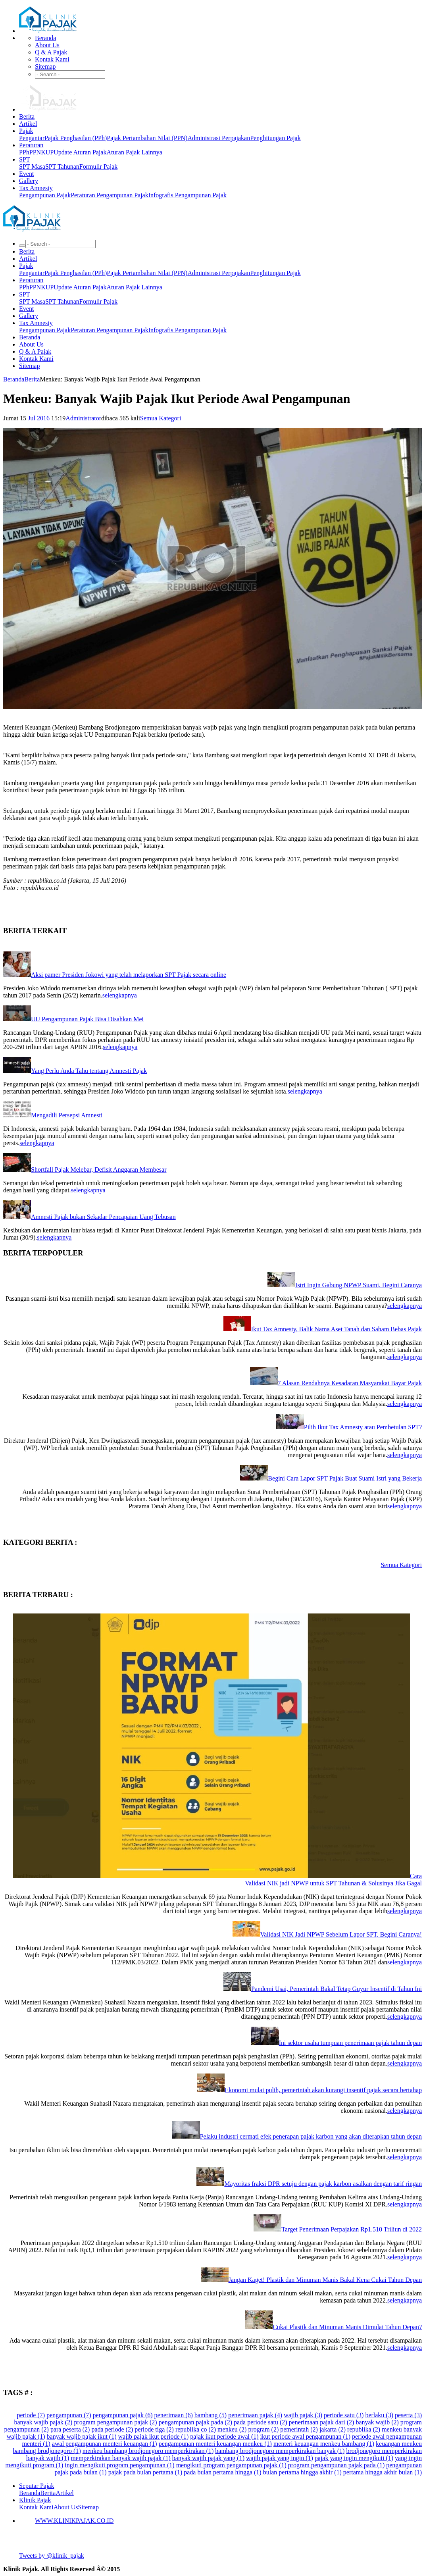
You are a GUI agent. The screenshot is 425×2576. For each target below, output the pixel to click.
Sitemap (45, 66)
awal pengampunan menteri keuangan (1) (104, 2443)
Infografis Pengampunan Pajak (187, 195)
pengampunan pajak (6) (123, 2415)
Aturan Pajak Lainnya (134, 152)
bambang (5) (210, 2415)
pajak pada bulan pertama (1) (145, 2472)
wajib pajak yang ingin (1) (279, 2458)
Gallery (28, 180)
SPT (24, 159)
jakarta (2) (332, 2429)
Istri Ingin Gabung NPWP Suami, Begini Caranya (358, 1285)
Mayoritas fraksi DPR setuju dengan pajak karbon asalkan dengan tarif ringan (323, 2183)
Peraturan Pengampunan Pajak (109, 195)
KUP (47, 152)
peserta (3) (408, 2415)
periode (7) (31, 2415)
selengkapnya (119, 995)
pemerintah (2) (299, 2429)
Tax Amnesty (36, 188)
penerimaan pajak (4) (255, 2415)
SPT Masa (32, 166)
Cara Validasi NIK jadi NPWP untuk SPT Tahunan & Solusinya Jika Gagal (333, 1880)
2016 (43, 418)
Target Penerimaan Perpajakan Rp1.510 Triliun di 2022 (351, 2229)
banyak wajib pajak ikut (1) (82, 2436)
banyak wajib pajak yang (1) (208, 2458)
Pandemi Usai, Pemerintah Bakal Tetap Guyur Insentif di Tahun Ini (336, 1988)
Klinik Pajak (35, 2500)
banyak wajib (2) (377, 2422)
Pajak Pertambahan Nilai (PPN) (147, 138)
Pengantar (31, 138)
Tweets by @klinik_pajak (51, 2555)
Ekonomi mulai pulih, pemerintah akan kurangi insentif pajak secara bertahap (323, 2090)
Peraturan (31, 145)
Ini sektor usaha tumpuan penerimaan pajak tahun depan (350, 2042)
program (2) (263, 2429)
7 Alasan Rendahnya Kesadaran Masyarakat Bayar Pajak (350, 1383)
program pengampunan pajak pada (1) (336, 2465)
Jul (31, 418)
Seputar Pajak (36, 2485)
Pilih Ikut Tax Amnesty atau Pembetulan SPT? (363, 1427)
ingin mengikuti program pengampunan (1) (119, 2465)
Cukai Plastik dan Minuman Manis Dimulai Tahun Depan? (347, 2327)
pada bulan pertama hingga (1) (222, 2472)
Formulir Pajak (98, 166)
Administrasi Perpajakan (218, 138)
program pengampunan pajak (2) (115, 2422)
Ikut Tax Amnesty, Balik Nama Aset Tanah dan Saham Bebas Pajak (336, 1329)
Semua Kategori (160, 418)
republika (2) (363, 2429)
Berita (27, 116)
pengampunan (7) (68, 2415)
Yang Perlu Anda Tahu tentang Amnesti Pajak (89, 1070)
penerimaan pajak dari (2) (321, 2422)
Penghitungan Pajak (275, 138)
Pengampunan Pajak (45, 195)
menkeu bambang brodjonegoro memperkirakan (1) (148, 2450)
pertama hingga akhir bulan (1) (382, 2472)
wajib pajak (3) (303, 2415)
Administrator (83, 418)
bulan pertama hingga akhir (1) (302, 2472)
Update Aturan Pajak (80, 152)
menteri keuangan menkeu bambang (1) (323, 2443)
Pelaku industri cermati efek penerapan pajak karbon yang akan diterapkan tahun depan (311, 2136)
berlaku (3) (379, 2415)
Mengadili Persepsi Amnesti (66, 1115)
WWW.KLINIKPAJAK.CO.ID (74, 2520)
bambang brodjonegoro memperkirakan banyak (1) (279, 2450)
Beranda (45, 38)
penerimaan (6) (173, 2415)
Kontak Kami (52, 59)
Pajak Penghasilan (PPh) (75, 138)
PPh (24, 152)
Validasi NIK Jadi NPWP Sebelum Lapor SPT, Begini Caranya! (341, 1934)
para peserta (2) (70, 2429)
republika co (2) (195, 2429)
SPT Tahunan (62, 166)
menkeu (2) (231, 2429)
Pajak (26, 130)
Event (26, 173)
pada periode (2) (112, 2429)
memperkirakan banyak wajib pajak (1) (120, 2458)
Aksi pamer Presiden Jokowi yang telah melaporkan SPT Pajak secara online (128, 974)
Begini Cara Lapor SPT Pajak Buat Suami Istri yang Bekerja (345, 1478)
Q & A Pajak (51, 52)
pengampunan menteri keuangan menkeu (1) (215, 2443)
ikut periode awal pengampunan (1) (305, 2436)
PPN (35, 152)
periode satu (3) (343, 2415)
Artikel (28, 123)
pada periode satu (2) (260, 2422)
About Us (47, 45)
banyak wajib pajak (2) (43, 2422)
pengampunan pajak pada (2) (195, 2422)
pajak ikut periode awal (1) (224, 2436)
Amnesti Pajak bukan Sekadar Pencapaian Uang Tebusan (103, 1216)
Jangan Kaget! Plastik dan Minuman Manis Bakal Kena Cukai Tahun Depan (325, 2279)
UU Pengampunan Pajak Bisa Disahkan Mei (87, 1019)
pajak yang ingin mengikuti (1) (354, 2458)
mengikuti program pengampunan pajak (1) (231, 2465)
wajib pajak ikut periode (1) (153, 2436)
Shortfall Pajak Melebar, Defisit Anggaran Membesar (98, 1169)
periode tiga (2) (154, 2429)
